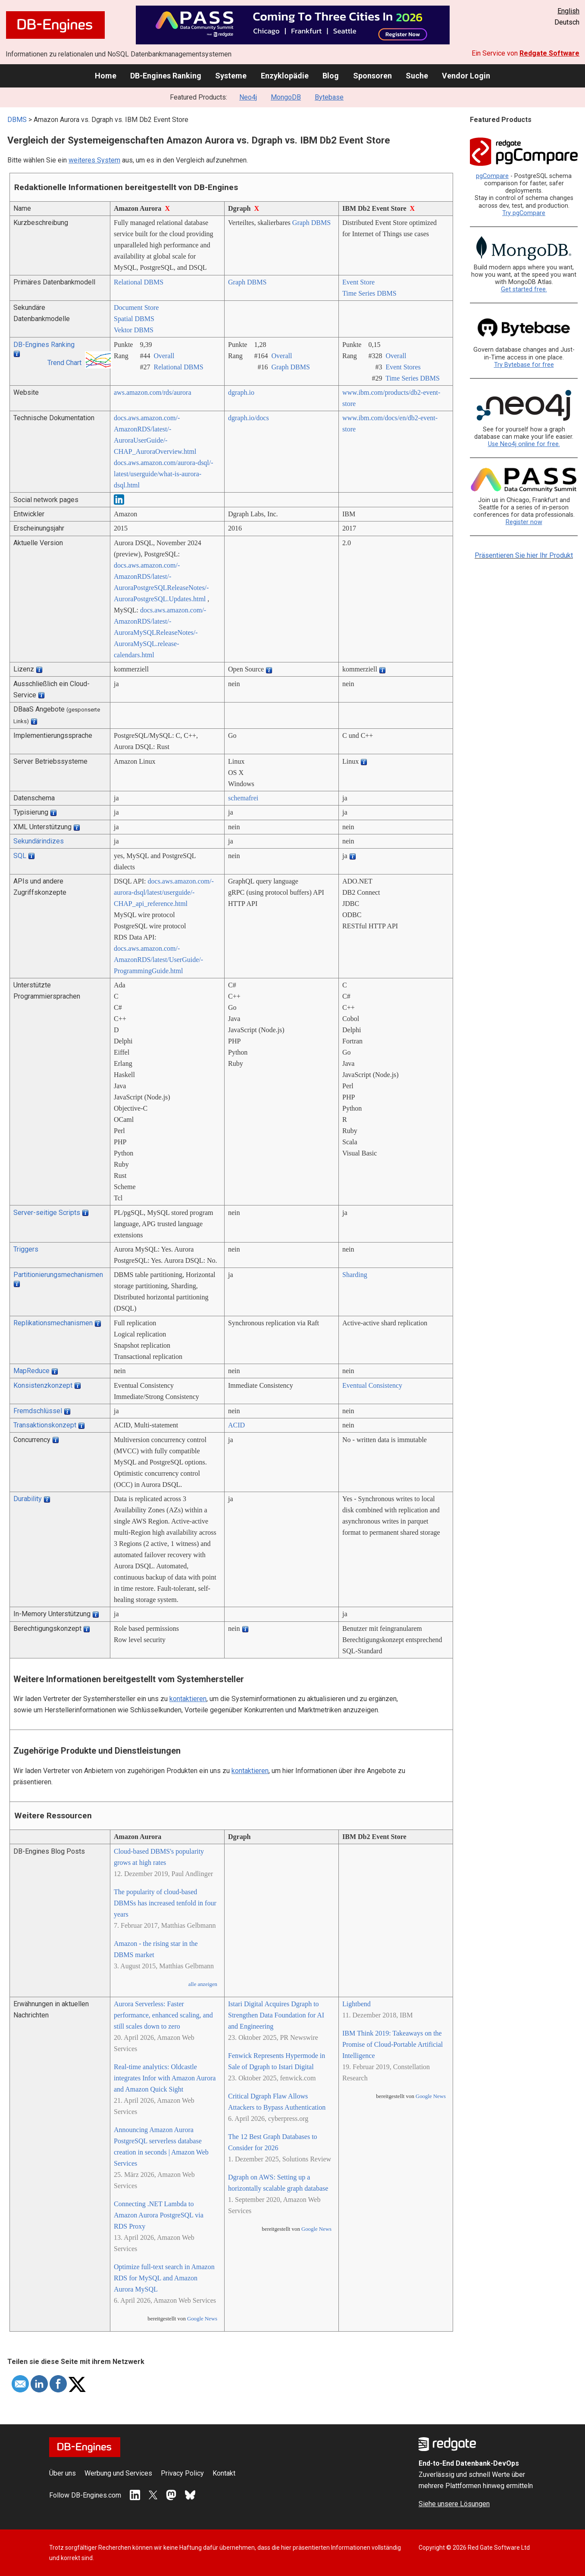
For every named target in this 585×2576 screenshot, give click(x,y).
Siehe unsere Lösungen (454, 2504)
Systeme (231, 75)
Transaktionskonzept (44, 1425)
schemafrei (243, 798)
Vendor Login (466, 75)
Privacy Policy (182, 2473)
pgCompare (492, 176)
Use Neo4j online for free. (524, 444)
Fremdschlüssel (37, 1411)
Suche (417, 75)
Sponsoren (372, 75)
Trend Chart (64, 363)
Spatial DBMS (134, 318)
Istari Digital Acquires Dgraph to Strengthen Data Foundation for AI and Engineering (276, 2015)
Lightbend (356, 2004)
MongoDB (286, 97)
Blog (330, 75)
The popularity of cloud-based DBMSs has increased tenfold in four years (165, 1903)
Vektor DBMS (133, 330)
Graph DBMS (311, 222)
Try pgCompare (523, 213)
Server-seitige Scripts (46, 1212)
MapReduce (31, 1371)
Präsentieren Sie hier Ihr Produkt (524, 555)
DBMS (17, 120)
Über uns (62, 2473)
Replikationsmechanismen (53, 1323)
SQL (19, 856)
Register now (524, 522)
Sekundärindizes (38, 841)
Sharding (354, 1274)
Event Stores (402, 367)
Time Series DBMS (369, 293)
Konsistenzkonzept (42, 1385)
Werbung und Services (118, 2473)
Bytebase (329, 97)
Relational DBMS (138, 282)
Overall (163, 355)
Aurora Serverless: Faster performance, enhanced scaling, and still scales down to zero (163, 2015)
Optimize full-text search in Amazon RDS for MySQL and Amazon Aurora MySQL (164, 2278)
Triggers (25, 1249)
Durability (27, 1499)
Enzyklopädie (285, 75)
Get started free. (524, 289)
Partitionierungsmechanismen (58, 1275)
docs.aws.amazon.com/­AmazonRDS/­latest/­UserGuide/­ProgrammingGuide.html (158, 959)
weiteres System (94, 160)
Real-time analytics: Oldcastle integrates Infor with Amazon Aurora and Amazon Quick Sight (165, 2078)
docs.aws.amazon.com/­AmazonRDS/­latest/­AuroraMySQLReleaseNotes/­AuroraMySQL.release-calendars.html (160, 632)
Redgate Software (549, 53)
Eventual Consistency (372, 1385)
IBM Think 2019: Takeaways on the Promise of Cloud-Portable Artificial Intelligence (392, 2044)
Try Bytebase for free (524, 364)
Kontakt (224, 2473)
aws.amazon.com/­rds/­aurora (152, 392)
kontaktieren (187, 1699)
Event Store (358, 282)
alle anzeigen (202, 1984)
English (568, 11)
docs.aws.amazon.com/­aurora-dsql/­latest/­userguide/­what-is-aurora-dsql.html (163, 474)
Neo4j (248, 97)
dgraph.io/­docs (248, 418)
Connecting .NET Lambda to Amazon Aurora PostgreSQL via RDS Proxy (158, 2215)
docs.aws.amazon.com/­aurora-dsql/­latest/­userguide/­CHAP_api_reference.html (164, 892)
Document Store (136, 307)
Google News (202, 2319)
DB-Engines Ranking (165, 75)
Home (105, 75)
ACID (236, 1425)
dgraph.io (241, 392)
